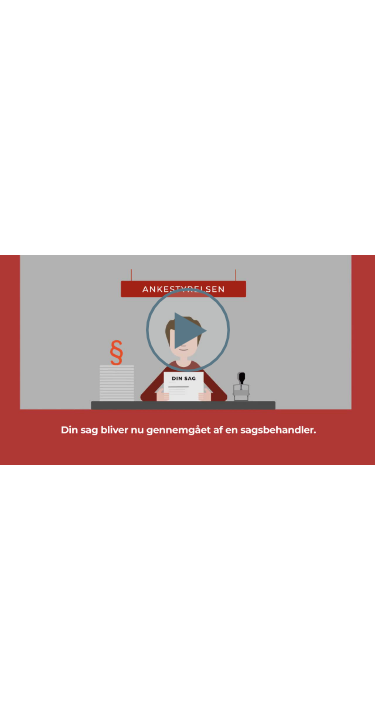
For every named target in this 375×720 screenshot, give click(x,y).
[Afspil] (188, 367)
